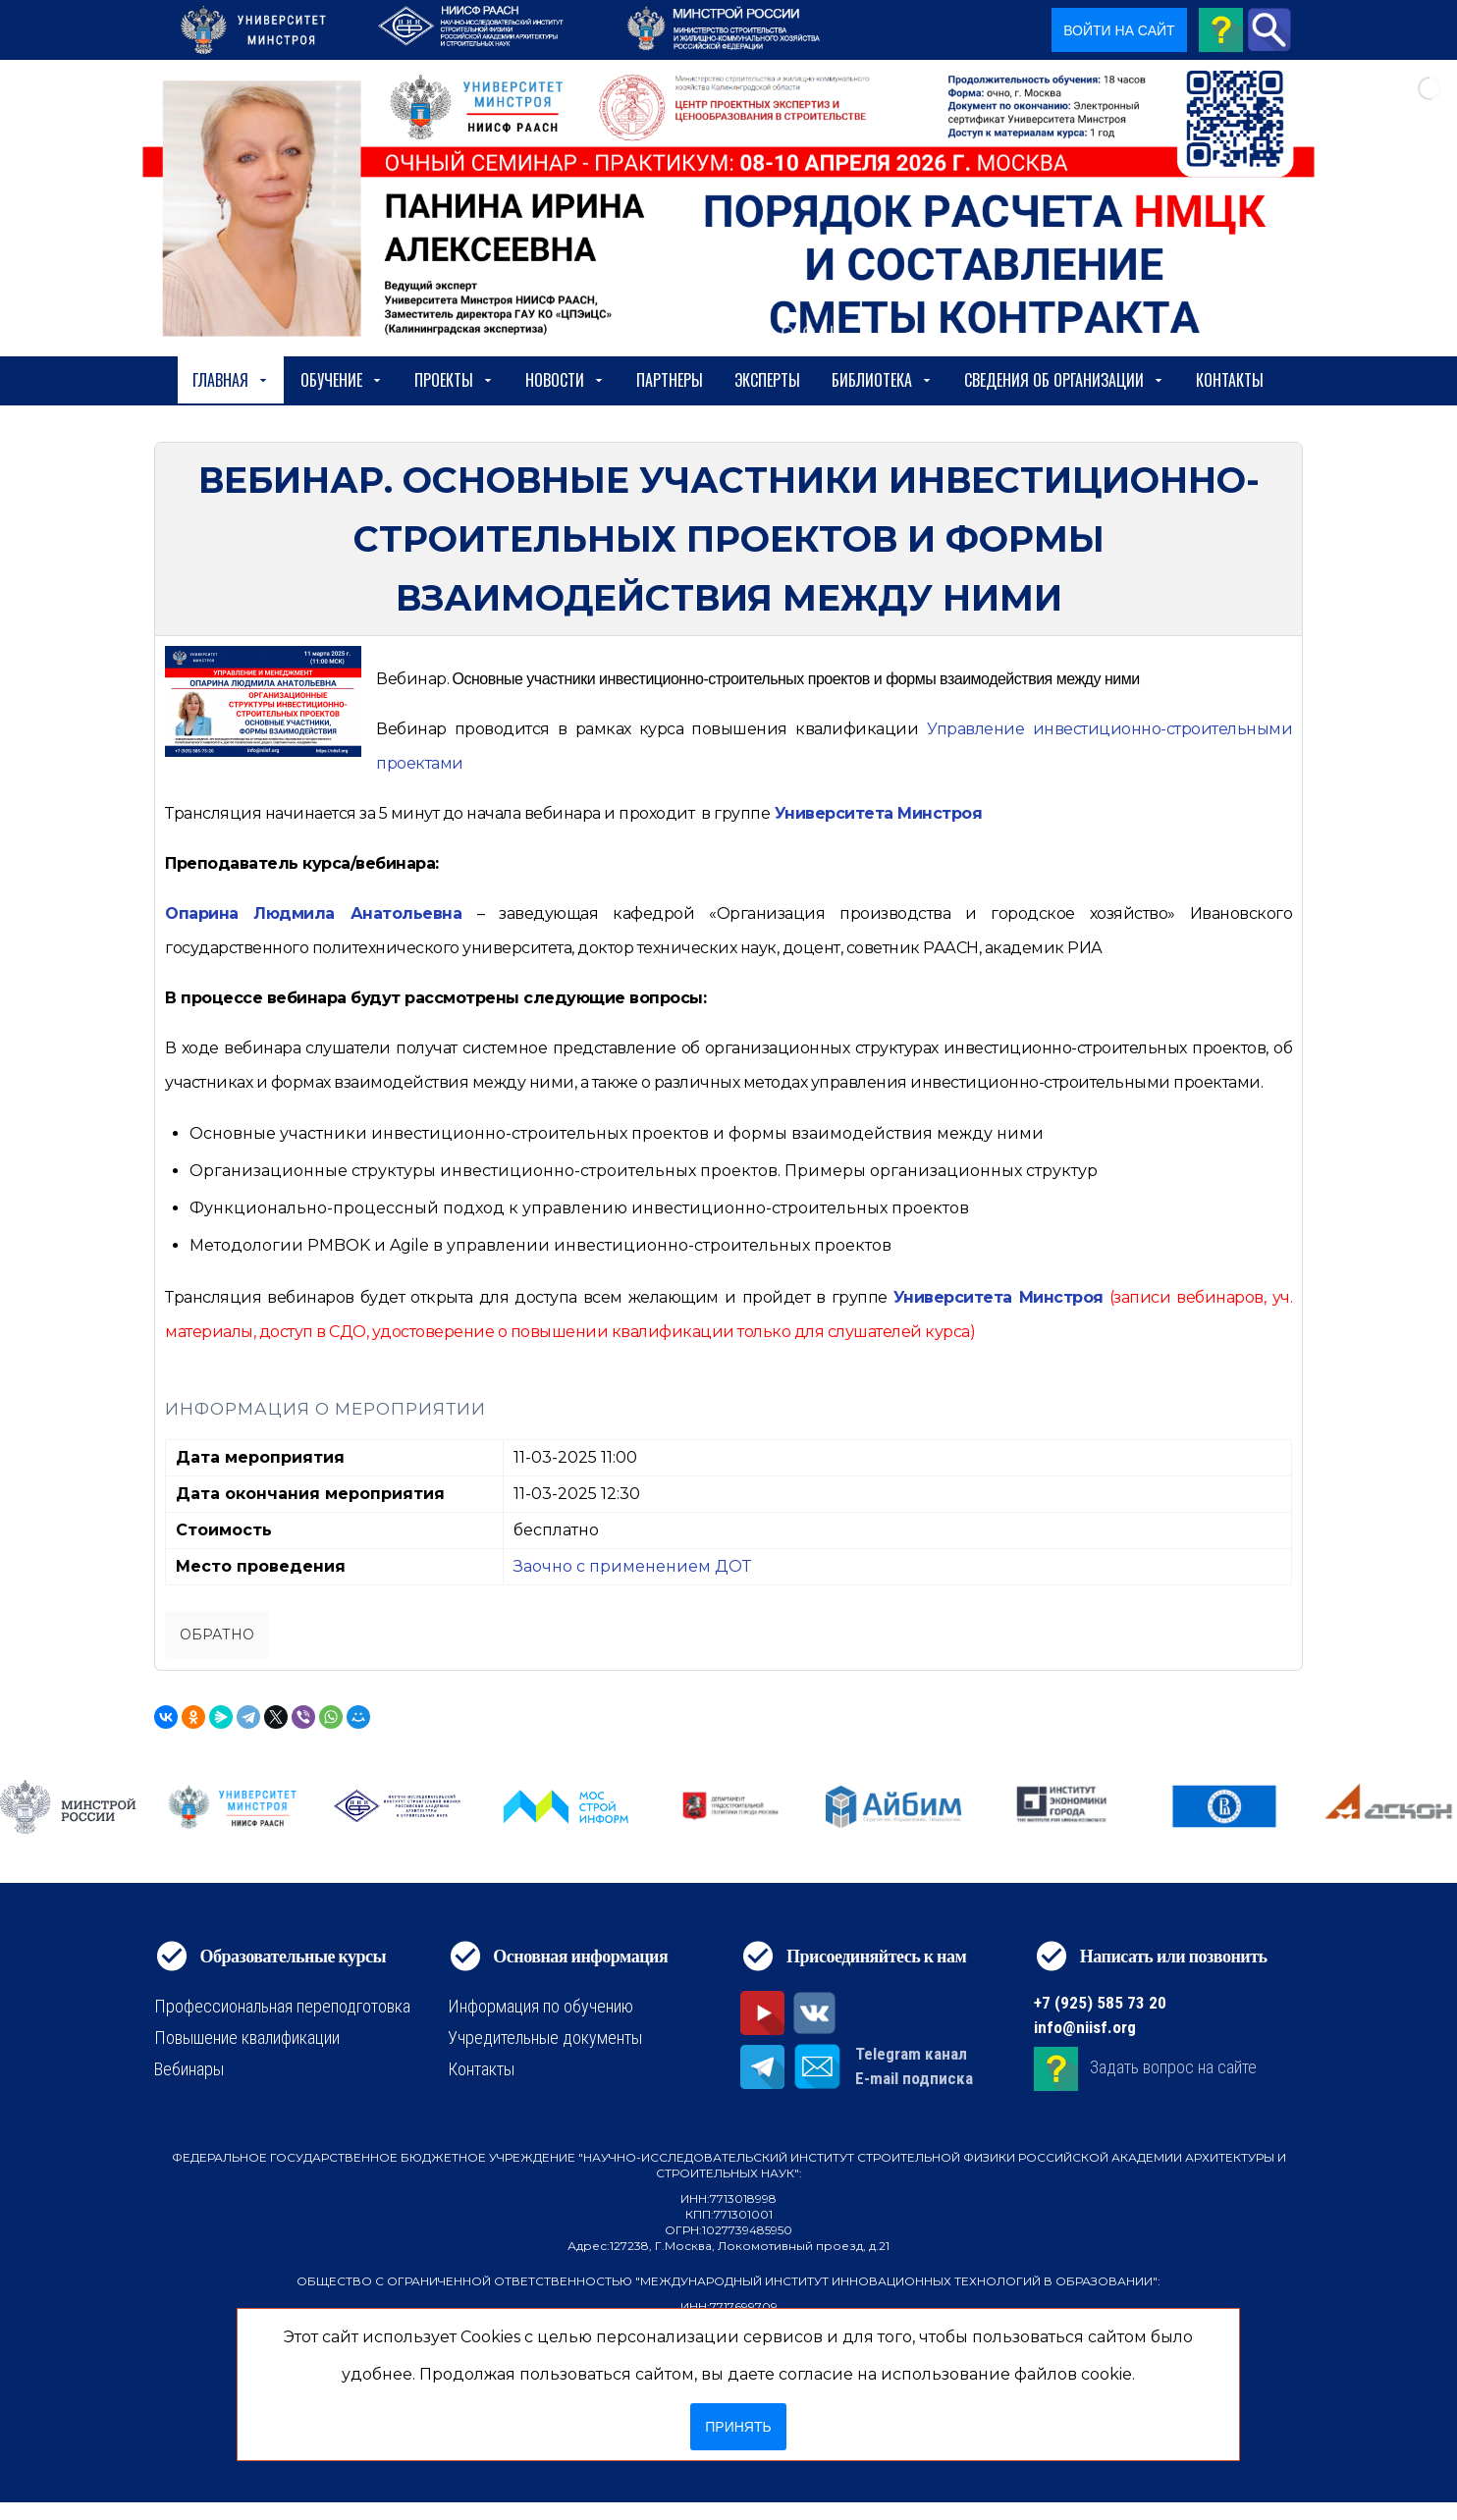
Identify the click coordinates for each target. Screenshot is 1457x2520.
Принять (738, 2427)
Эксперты (767, 380)
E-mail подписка (914, 2078)
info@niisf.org (1085, 2027)
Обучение (341, 379)
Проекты (454, 379)
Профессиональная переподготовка (282, 2006)
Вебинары (189, 2069)
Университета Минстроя (879, 813)
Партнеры (669, 380)
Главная (230, 379)
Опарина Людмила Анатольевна (313, 913)
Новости (565, 379)
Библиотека (882, 379)
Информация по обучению (540, 2006)
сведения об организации (1064, 379)
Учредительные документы (545, 2037)
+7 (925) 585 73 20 (1100, 2002)
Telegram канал (911, 2054)
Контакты (1230, 380)
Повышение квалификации (247, 2037)
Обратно (217, 1634)
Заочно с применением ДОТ (632, 1566)
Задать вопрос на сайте (1173, 2068)
